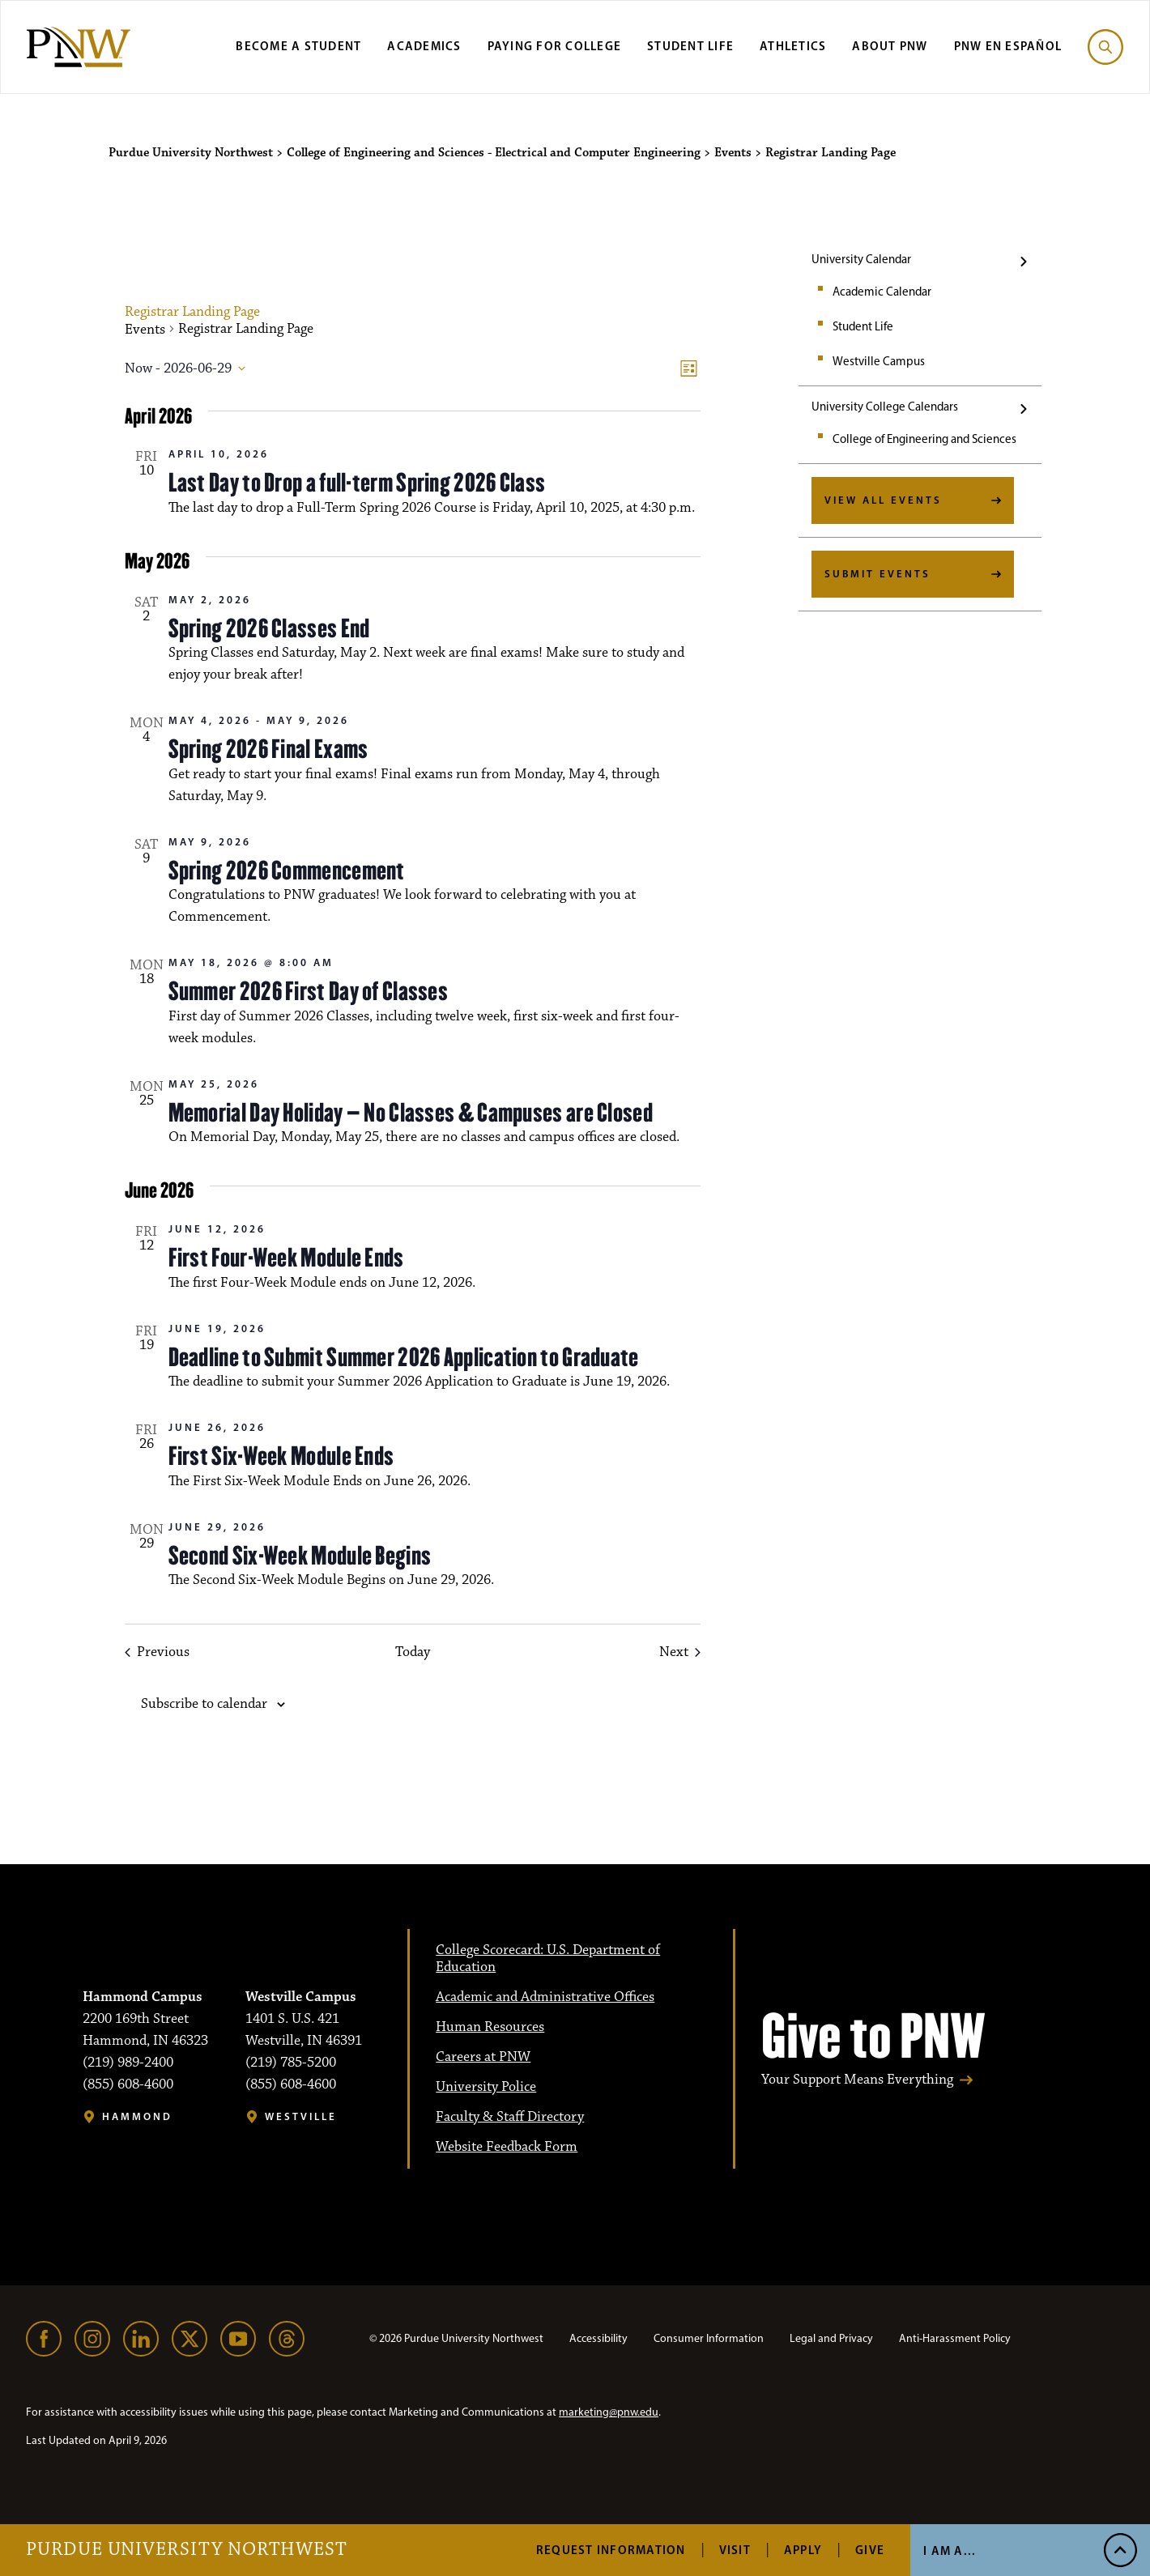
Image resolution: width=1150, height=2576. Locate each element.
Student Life (690, 45)
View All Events (883, 499)
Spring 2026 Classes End (269, 628)
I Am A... (949, 2550)
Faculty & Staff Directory (510, 2117)
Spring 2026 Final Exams (268, 749)
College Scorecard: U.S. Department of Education (548, 1958)
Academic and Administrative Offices (545, 1997)
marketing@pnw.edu (608, 2412)
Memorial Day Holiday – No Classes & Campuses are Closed (411, 1112)
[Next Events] (680, 1652)
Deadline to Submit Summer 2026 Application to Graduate (403, 1357)
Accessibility (598, 2338)
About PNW (889, 45)
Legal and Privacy (831, 2338)
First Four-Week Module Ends (286, 1257)
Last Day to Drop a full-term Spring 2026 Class (357, 482)
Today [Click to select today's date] (412, 1652)
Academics (424, 45)
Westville (301, 2116)
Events (145, 329)
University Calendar (861, 259)
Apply (803, 2549)
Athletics (793, 45)
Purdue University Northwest (186, 2550)
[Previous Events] (157, 1652)
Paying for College (555, 45)
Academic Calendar (882, 291)
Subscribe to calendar (204, 1704)
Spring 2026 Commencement (286, 870)
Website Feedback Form (506, 2147)
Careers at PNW (483, 2057)
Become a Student (298, 45)
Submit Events (877, 573)
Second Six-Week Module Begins (300, 1555)
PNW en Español (1008, 45)
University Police (486, 2087)
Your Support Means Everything (857, 2079)
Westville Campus (879, 361)
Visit (735, 2549)
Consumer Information (709, 2338)
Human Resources (490, 2027)
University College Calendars (884, 406)
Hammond (137, 2116)
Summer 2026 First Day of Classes (308, 991)
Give (869, 2549)
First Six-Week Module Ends (281, 1456)
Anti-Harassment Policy (955, 2338)
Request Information (611, 2549)
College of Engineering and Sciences (924, 439)
